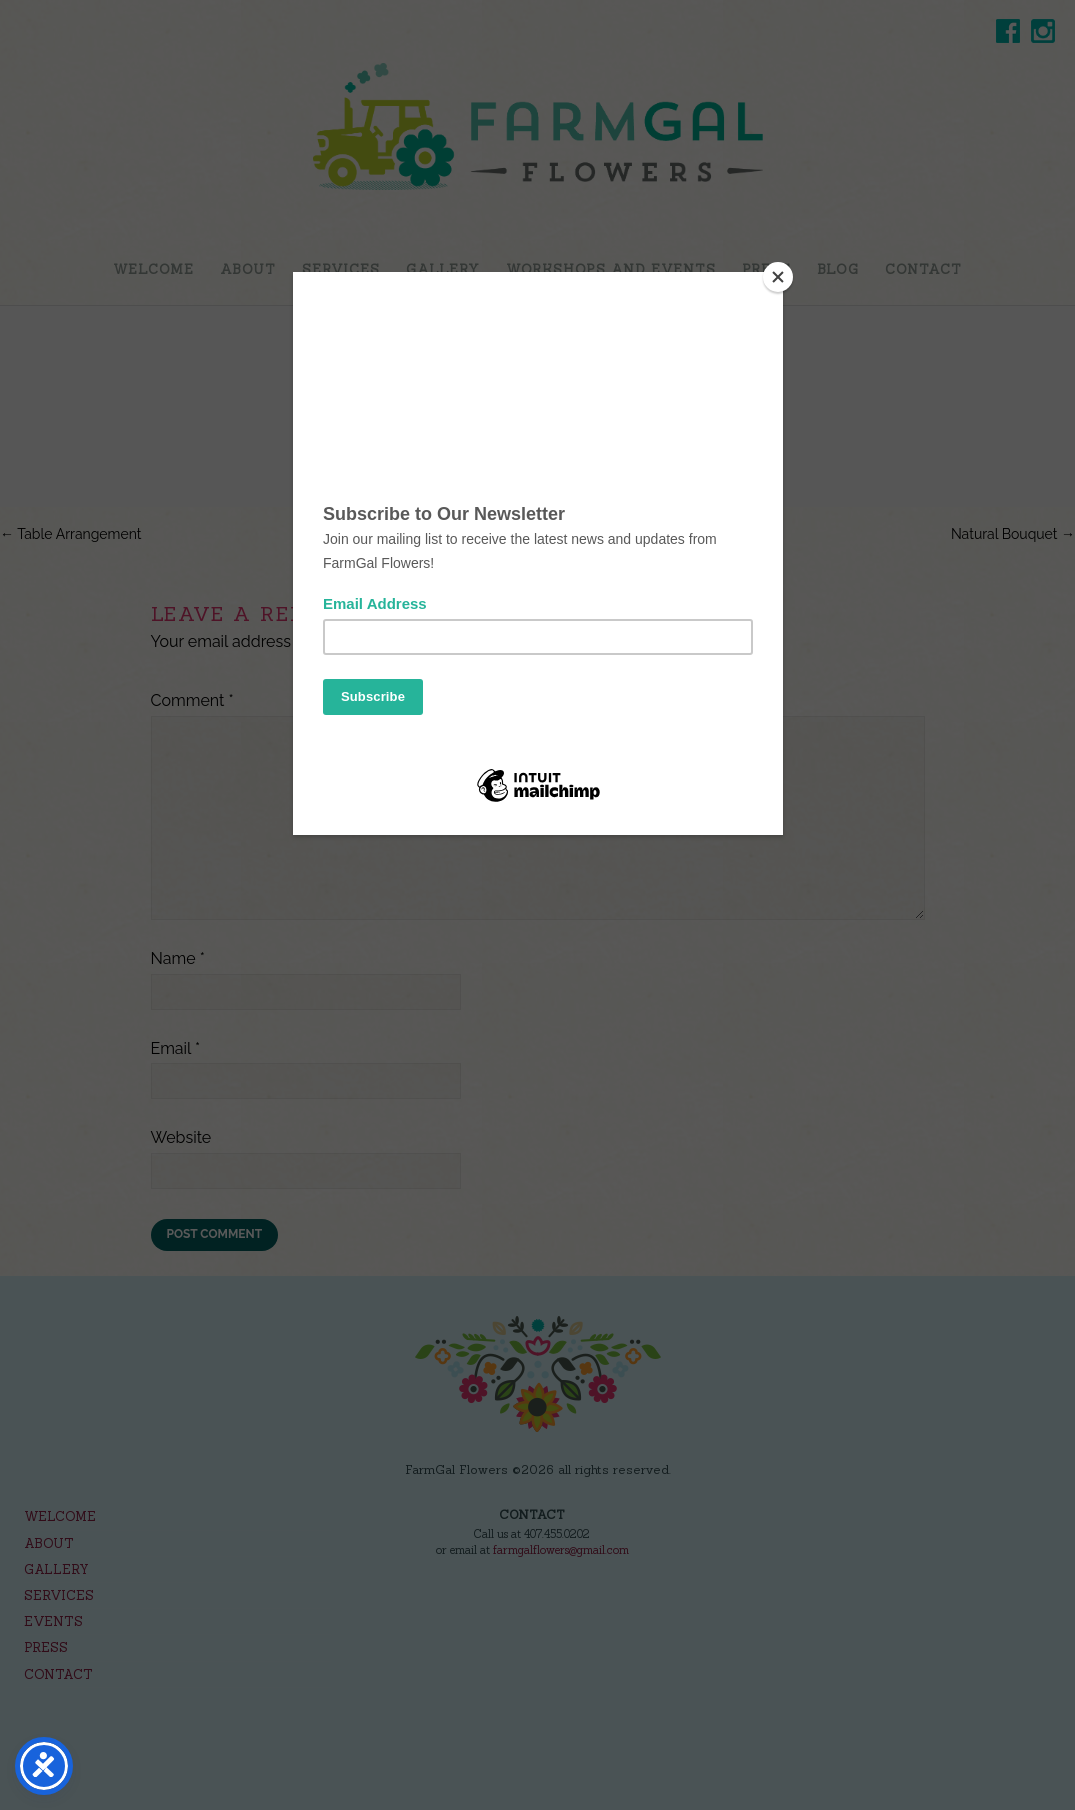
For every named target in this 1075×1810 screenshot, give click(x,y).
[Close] (778, 277)
